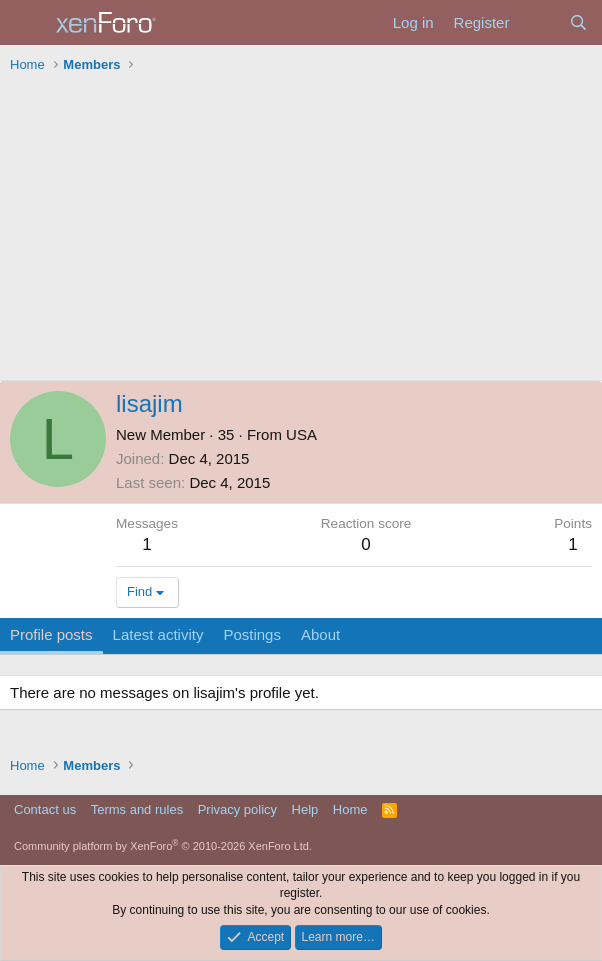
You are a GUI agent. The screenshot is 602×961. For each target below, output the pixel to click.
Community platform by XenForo (163, 846)
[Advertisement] (301, 230)
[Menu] (27, 23)
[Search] (578, 22)
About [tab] (320, 634)
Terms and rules (137, 809)
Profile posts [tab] (51, 634)
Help (305, 809)
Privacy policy (237, 809)
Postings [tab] (252, 634)
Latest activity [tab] (158, 634)
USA (301, 434)
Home (350, 809)
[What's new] (538, 22)
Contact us (45, 809)
